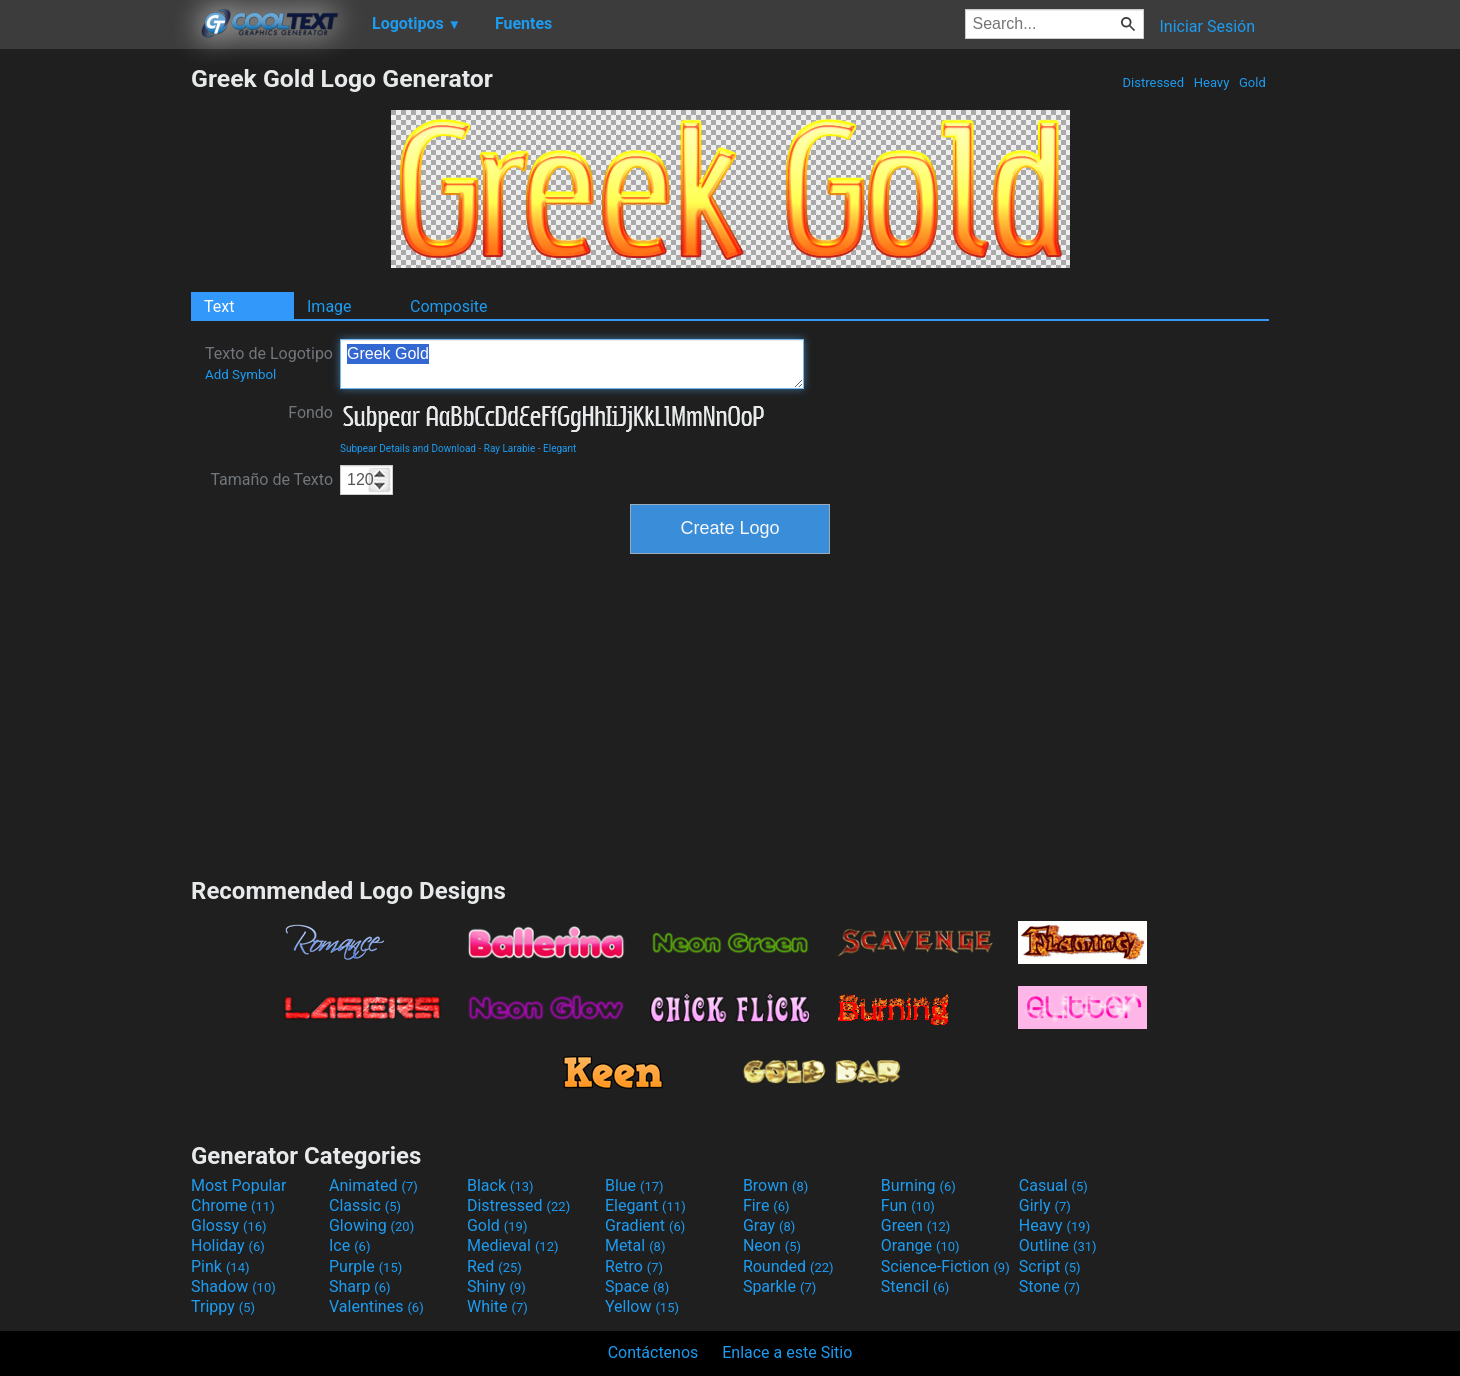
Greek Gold (572, 364)
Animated (373, 1185)
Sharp (360, 1286)
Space (637, 1286)
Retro (634, 1266)
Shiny (496, 1286)
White (497, 1306)
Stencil (915, 1286)
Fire (766, 1205)
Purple (365, 1266)
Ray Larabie (510, 448)
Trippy (223, 1306)
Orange (920, 1245)
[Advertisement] (95, 364)
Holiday (228, 1245)
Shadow (233, 1286)
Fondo (310, 412)
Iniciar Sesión (1207, 26)
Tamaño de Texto (271, 479)
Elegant (559, 448)
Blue (634, 1185)
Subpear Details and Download (408, 448)
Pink (220, 1266)
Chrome (233, 1205)
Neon (772, 1245)
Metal (635, 1245)
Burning (918, 1185)
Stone (1049, 1286)
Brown (775, 1185)
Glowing (371, 1225)
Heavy (1212, 82)
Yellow (642, 1306)
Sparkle (779, 1286)
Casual (1053, 1185)
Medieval (513, 1245)
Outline (1058, 1245)
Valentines (376, 1306)
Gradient (645, 1225)
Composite (449, 306)
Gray (769, 1225)
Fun (908, 1205)
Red (494, 1266)
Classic (365, 1205)
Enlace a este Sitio (787, 1352)
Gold (1252, 82)
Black (500, 1185)
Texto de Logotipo (269, 363)
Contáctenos (653, 1352)
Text (219, 306)
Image (329, 306)
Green (916, 1225)
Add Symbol (240, 374)
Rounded (788, 1266)
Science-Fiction (945, 1266)
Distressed (1153, 82)
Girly (1045, 1205)
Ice (349, 1245)
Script (1050, 1266)
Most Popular (239, 1185)
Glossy (229, 1225)
